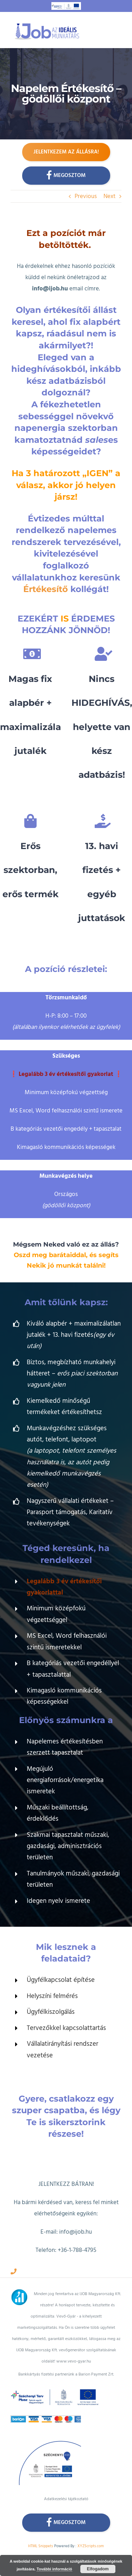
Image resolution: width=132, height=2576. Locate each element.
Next (109, 196)
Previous (86, 196)
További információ (54, 2569)
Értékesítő (45, 589)
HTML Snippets (40, 2546)
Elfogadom (98, 2569)
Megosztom (66, 174)
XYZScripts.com (90, 2546)
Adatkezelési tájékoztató (66, 2499)
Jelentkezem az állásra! (66, 152)
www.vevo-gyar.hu (73, 2361)
